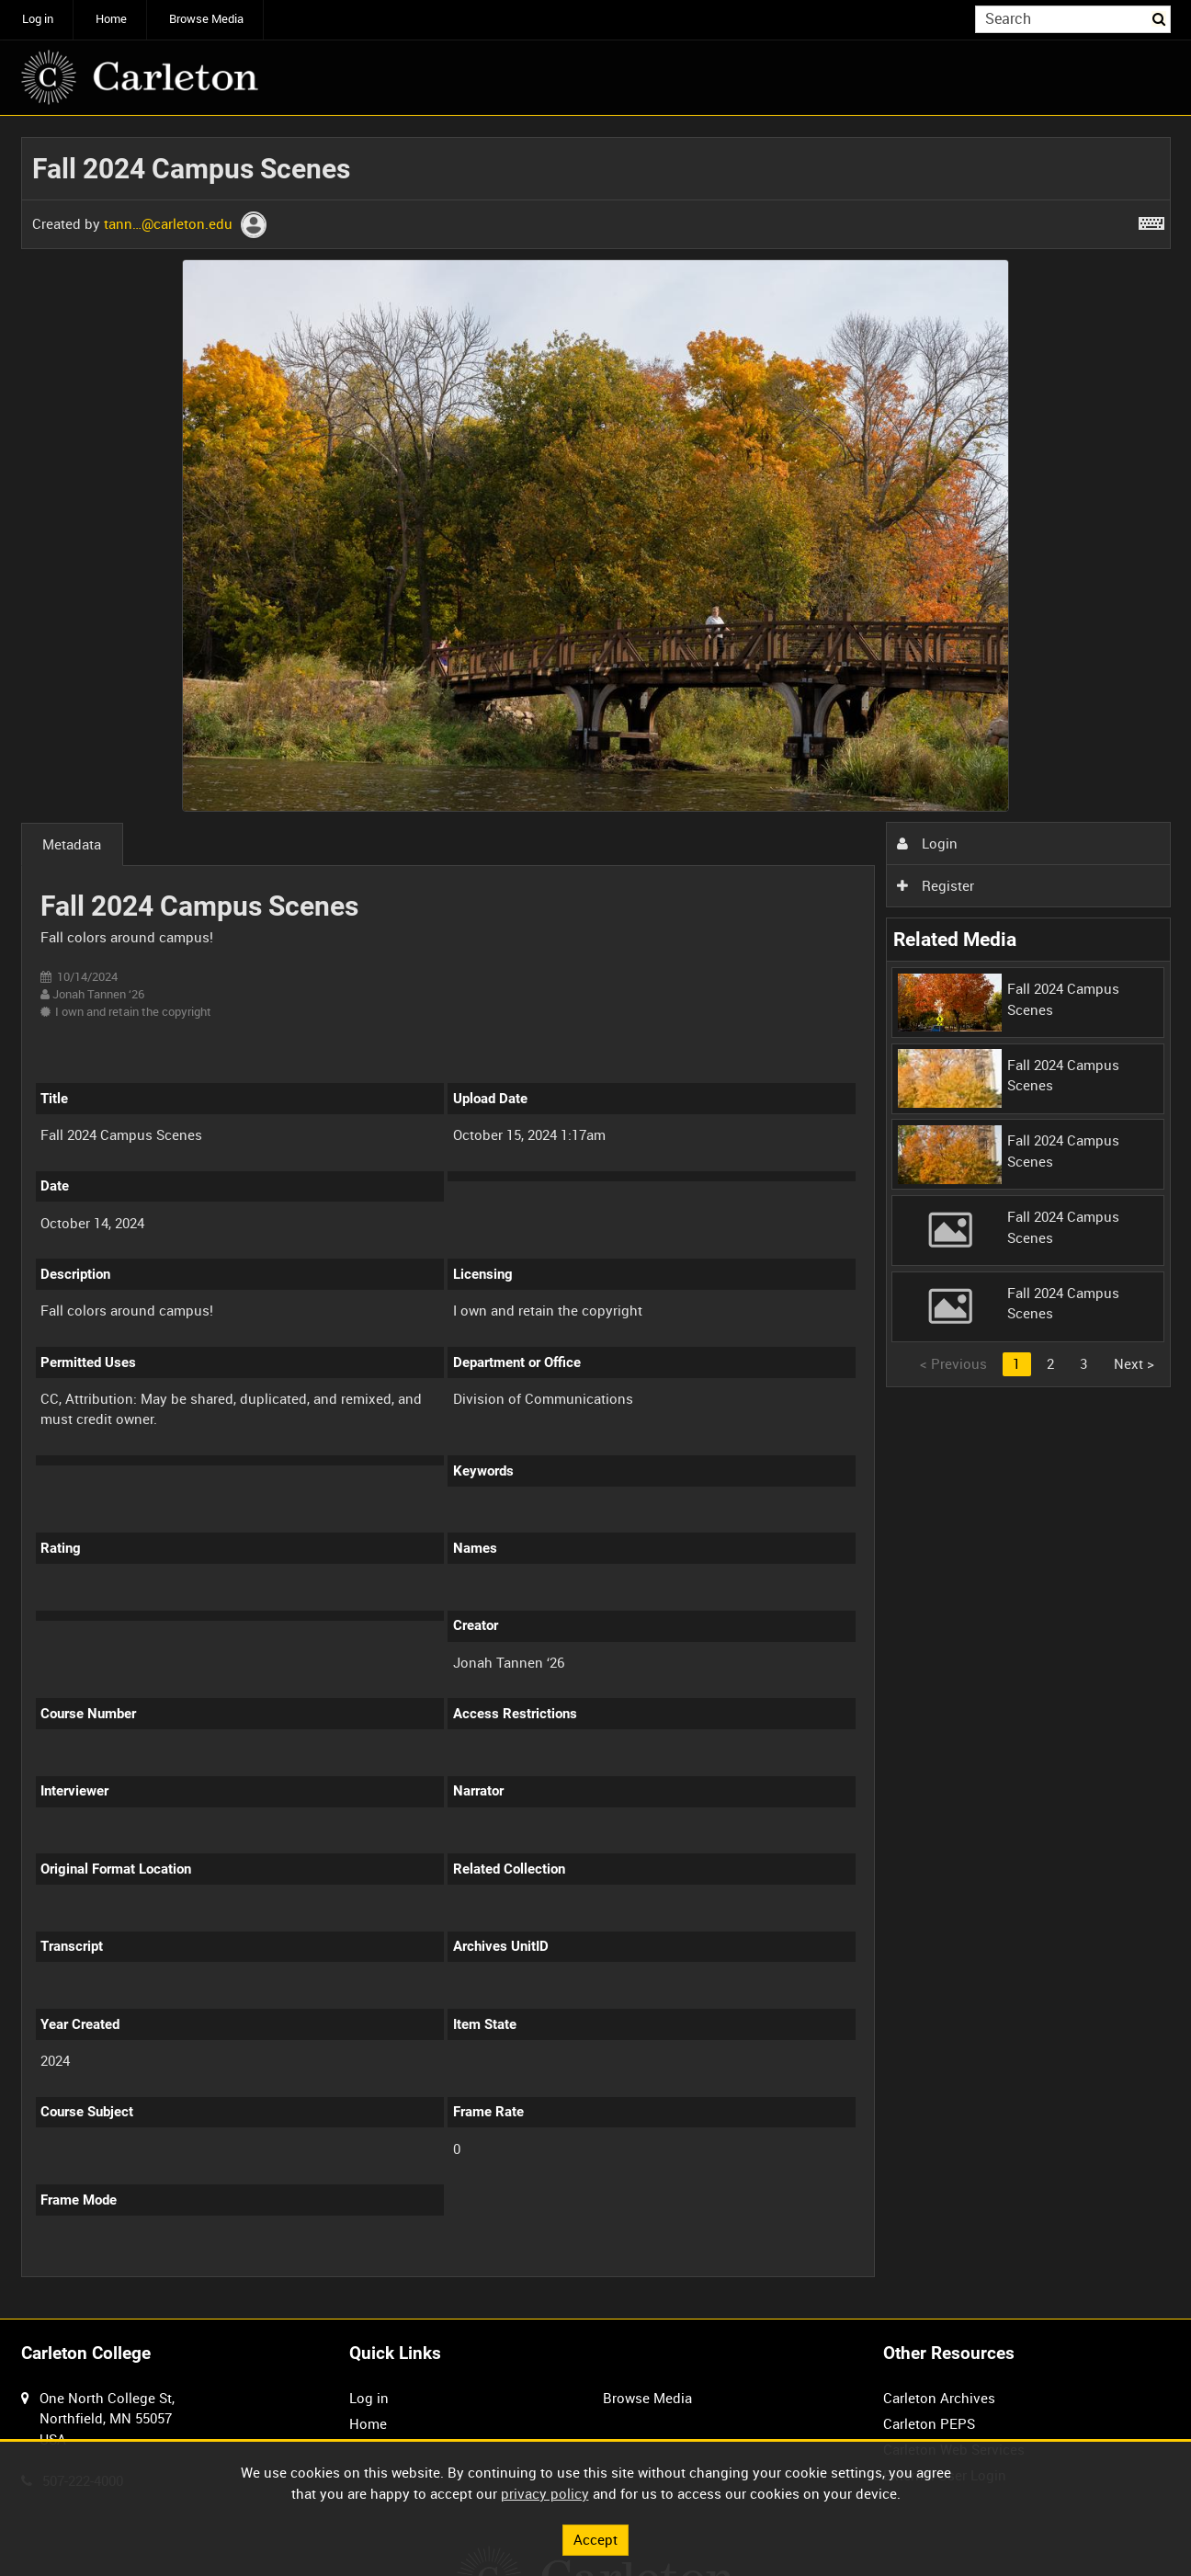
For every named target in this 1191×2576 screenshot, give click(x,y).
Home (111, 19)
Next (1134, 1363)
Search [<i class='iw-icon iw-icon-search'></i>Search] (1159, 18)
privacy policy (545, 2493)
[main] (596, 1217)
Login (927, 843)
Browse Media (206, 19)
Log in (37, 19)
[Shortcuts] (1151, 219)
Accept (595, 2539)
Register (935, 885)
